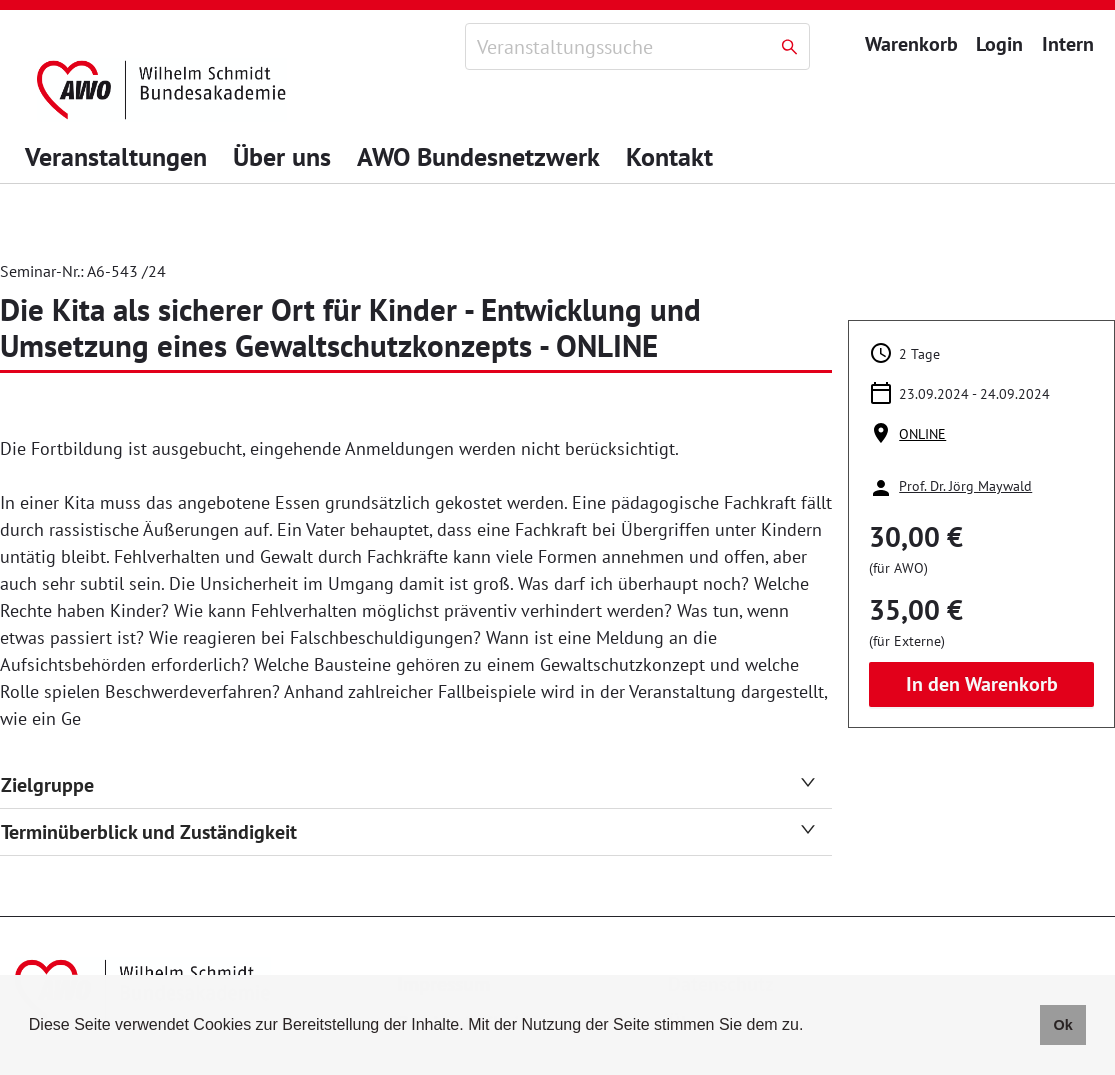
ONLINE (922, 434)
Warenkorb (911, 44)
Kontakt (669, 156)
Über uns (282, 156)
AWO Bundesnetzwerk (478, 156)
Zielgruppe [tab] (408, 785)
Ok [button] (1062, 1025)
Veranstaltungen (116, 156)
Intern (1065, 44)
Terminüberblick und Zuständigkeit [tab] (408, 832)
